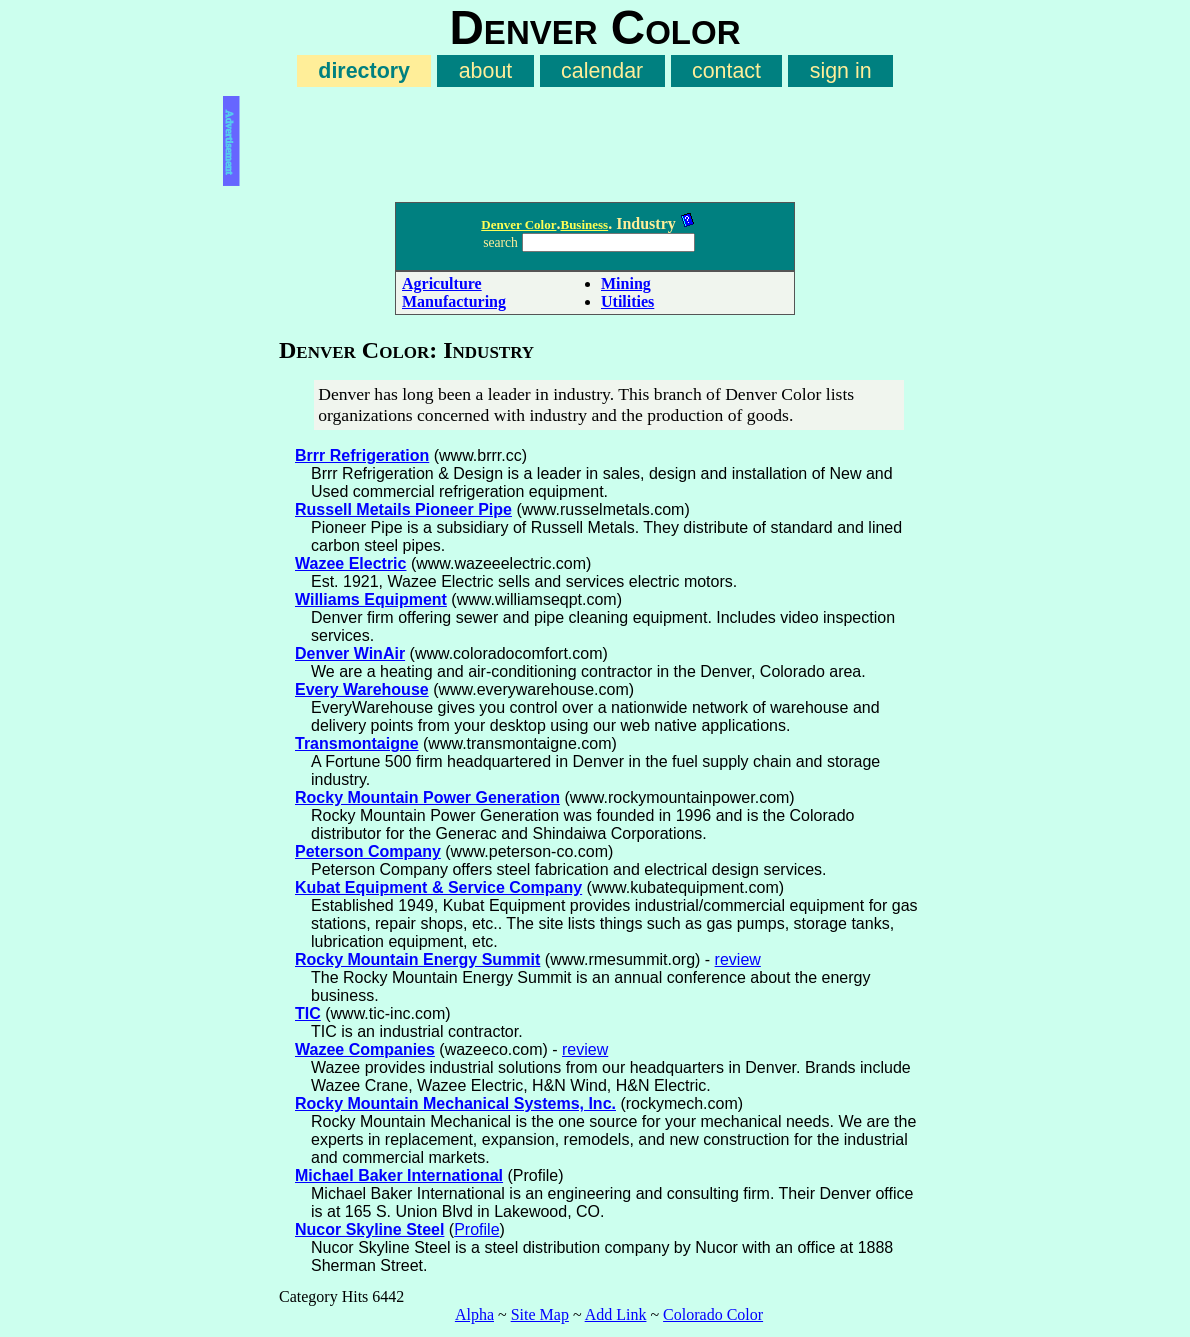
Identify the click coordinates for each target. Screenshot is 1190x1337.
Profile (476, 1229)
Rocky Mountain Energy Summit (417, 959)
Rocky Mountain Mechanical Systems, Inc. (455, 1103)
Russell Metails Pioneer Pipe (403, 509)
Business (584, 224)
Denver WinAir (350, 653)
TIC (308, 1013)
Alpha (474, 1314)
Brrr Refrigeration (362, 455)
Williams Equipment (371, 599)
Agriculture (442, 283)
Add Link (616, 1314)
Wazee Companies (365, 1049)
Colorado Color (713, 1314)
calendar (602, 71)
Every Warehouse (362, 689)
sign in (841, 71)
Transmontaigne (357, 743)
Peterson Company (368, 851)
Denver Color (518, 224)
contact (726, 71)
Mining (626, 283)
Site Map (540, 1314)
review (738, 959)
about (486, 71)
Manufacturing (454, 301)
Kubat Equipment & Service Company (438, 887)
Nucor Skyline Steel (369, 1229)
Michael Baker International (399, 1175)
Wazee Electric (350, 563)
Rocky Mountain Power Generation (427, 797)
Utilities (627, 301)
